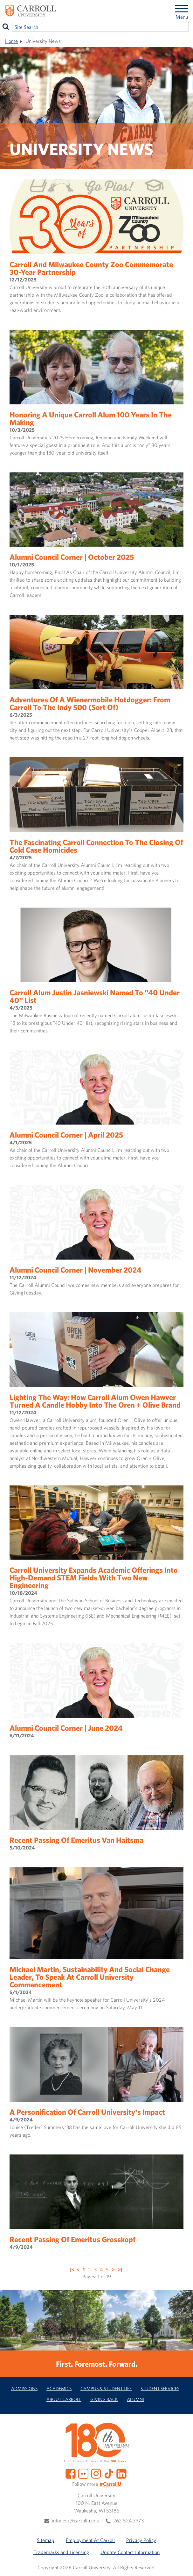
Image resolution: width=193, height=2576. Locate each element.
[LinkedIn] (121, 2473)
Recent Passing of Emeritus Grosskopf (72, 2239)
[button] (181, 2564)
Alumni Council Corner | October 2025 (72, 556)
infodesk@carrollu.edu (75, 2520)
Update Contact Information (130, 2552)
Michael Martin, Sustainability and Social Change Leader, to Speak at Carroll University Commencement (90, 1977)
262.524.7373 (128, 2520)
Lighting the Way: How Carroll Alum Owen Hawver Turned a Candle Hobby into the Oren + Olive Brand (95, 1401)
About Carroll (63, 2399)
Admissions (24, 2388)
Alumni (135, 2399)
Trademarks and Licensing (61, 2552)
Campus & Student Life (106, 2388)
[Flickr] (83, 2473)
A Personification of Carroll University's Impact (87, 2111)
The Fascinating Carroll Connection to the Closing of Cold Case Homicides (96, 846)
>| (120, 2269)
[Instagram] (96, 2473)
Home (11, 41)
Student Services (160, 2388)
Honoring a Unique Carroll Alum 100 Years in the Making (91, 418)
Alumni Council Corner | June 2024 (66, 1727)
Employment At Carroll (90, 2540)
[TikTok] (109, 2473)
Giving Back (104, 2399)
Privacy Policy (141, 2540)
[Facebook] (70, 2473)
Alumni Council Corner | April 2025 (66, 1134)
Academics (59, 2388)
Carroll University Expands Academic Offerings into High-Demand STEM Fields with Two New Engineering (94, 1577)
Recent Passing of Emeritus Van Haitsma (76, 1840)
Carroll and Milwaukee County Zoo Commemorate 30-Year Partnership (91, 268)
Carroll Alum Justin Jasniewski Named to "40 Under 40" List (95, 996)
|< (72, 2269)
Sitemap (45, 2540)
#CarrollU (110, 2484)
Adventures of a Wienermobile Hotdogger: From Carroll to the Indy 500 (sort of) (90, 703)
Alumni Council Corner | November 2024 (75, 1269)
